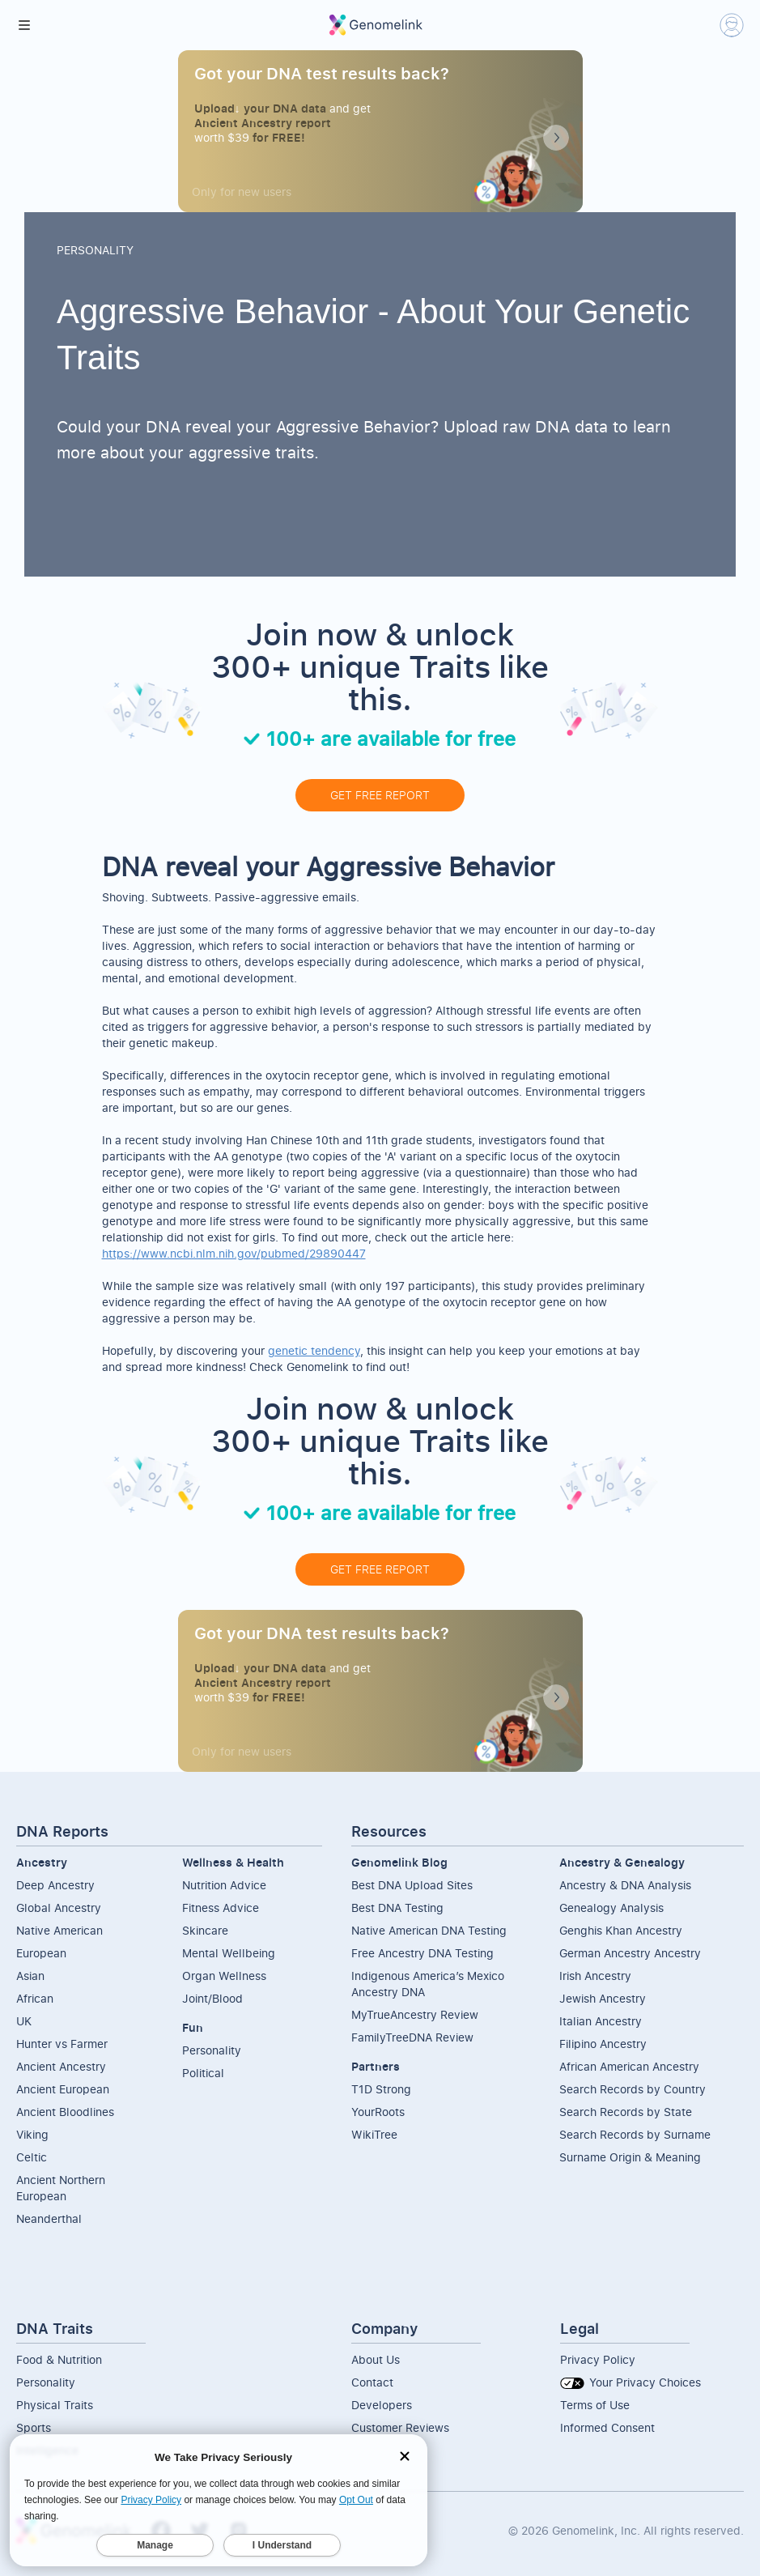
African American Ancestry (629, 2066)
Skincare (205, 1930)
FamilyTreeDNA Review (412, 2037)
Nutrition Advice (224, 1885)
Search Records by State (625, 2111)
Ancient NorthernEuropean (60, 2187)
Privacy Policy (597, 2359)
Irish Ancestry (595, 1975)
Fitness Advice (220, 1907)
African (34, 1998)
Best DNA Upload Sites (412, 1885)
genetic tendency (314, 1350)
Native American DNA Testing (429, 1930)
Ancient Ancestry (61, 2066)
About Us (375, 2359)
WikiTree (374, 2134)
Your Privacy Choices (630, 2382)
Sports (33, 2427)
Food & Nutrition (59, 2359)
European (41, 1953)
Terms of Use (595, 2404)
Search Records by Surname (635, 2134)
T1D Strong (381, 2089)
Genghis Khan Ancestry (620, 1930)
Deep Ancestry (55, 1885)
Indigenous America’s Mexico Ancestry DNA (427, 1983)
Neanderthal (49, 2218)
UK (24, 2021)
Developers (381, 2404)
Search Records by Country (632, 2089)
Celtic (31, 2157)
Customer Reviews (400, 2427)
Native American (59, 1930)
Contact (372, 2382)
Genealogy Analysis (611, 1907)
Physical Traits (54, 2404)
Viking (32, 2134)
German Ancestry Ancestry (630, 1953)
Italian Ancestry (600, 2021)
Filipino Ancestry (603, 2043)
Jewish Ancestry (602, 1998)
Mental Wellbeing (228, 1953)
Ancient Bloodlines (65, 2111)
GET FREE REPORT (380, 795)
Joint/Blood (212, 1998)
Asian (30, 1975)
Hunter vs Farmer (62, 2043)
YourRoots (378, 2111)
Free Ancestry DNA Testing (422, 1953)
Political (203, 2072)
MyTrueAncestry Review (414, 2014)
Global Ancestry (58, 1907)
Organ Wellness (224, 1975)
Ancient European (62, 2089)
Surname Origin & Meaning (630, 2157)
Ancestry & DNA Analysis (625, 1885)
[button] (24, 25)
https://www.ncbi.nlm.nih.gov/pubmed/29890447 (234, 1253)
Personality (211, 2050)
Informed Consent (607, 2427)
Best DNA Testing (397, 1907)
